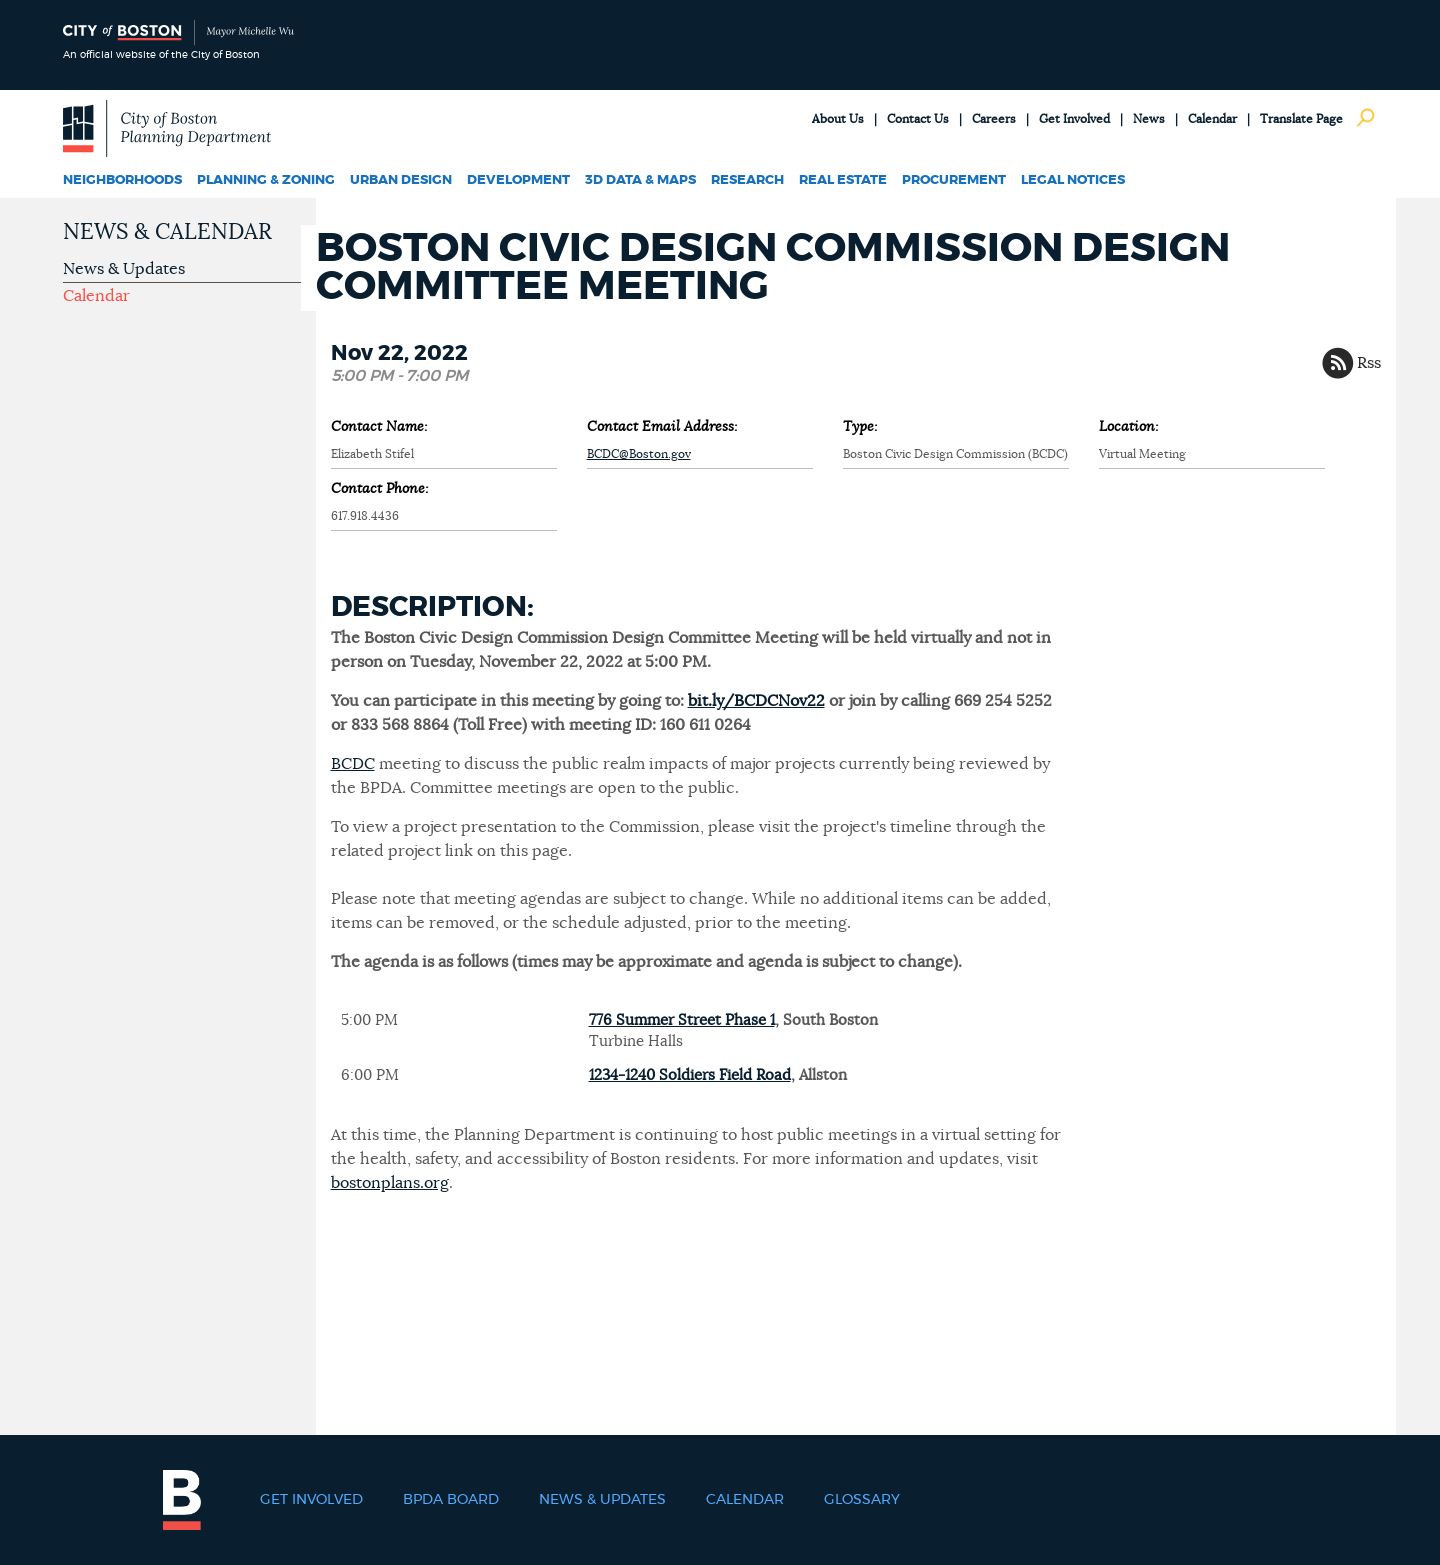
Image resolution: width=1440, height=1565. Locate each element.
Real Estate (843, 180)
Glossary (862, 1500)
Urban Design (401, 180)
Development (518, 180)
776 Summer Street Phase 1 (682, 1020)
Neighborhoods (122, 180)
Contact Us (918, 119)
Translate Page (1301, 119)
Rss (1369, 363)
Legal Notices (1073, 180)
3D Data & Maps (640, 180)
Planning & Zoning (266, 180)
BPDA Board (451, 1500)
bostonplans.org (390, 1183)
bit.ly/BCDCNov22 (756, 701)
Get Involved (1074, 119)
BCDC (353, 764)
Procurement (954, 180)
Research (747, 180)
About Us (838, 119)
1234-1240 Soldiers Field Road (690, 1075)
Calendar (1212, 119)
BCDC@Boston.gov (639, 454)
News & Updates (124, 269)
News (1149, 119)
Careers (994, 119)
